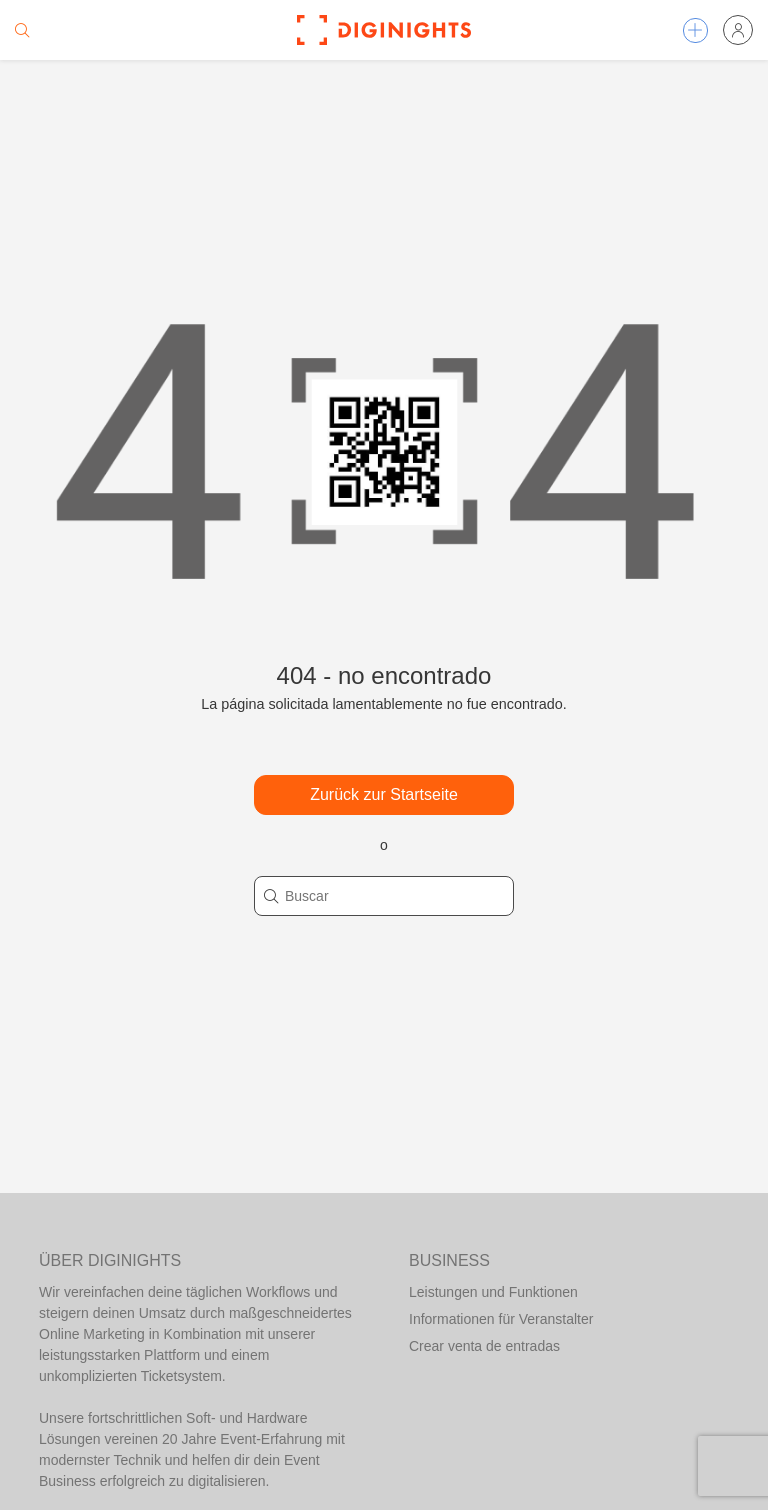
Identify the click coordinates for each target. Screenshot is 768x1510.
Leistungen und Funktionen (493, 1292)
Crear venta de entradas (484, 1346)
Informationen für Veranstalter (501, 1319)
